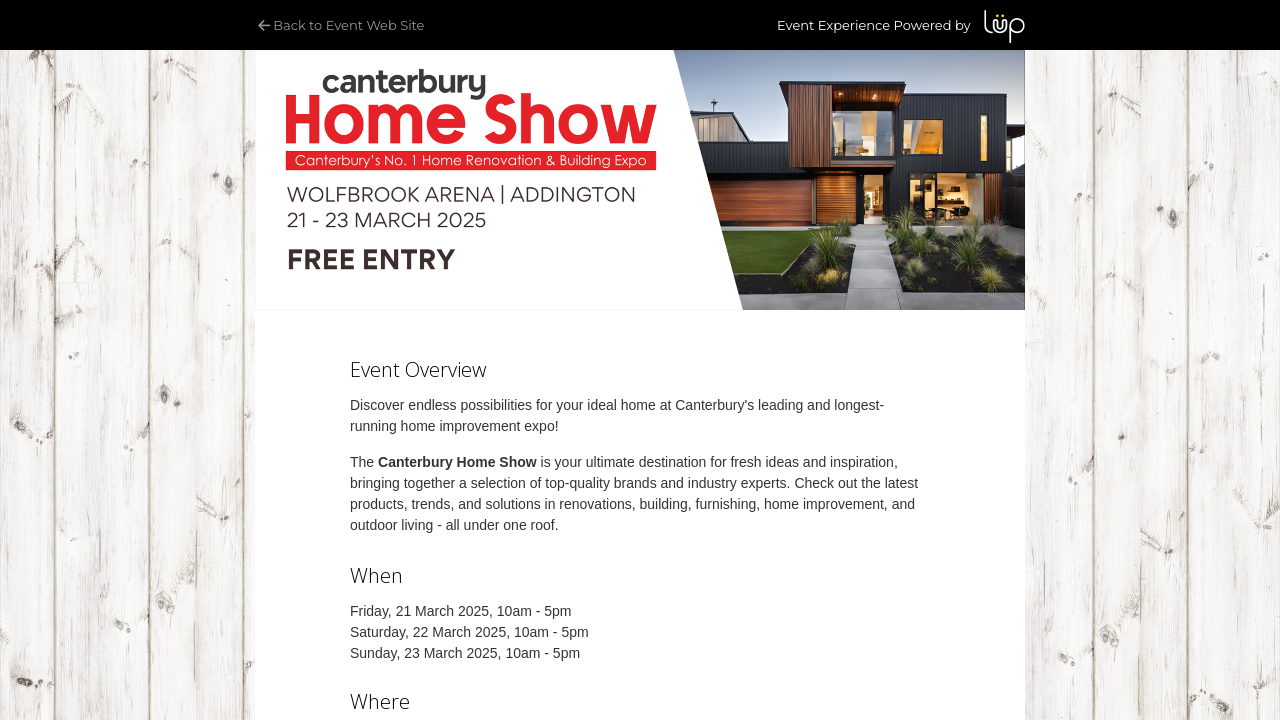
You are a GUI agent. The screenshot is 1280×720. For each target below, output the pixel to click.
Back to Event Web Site (339, 25)
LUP (1004, 26)
